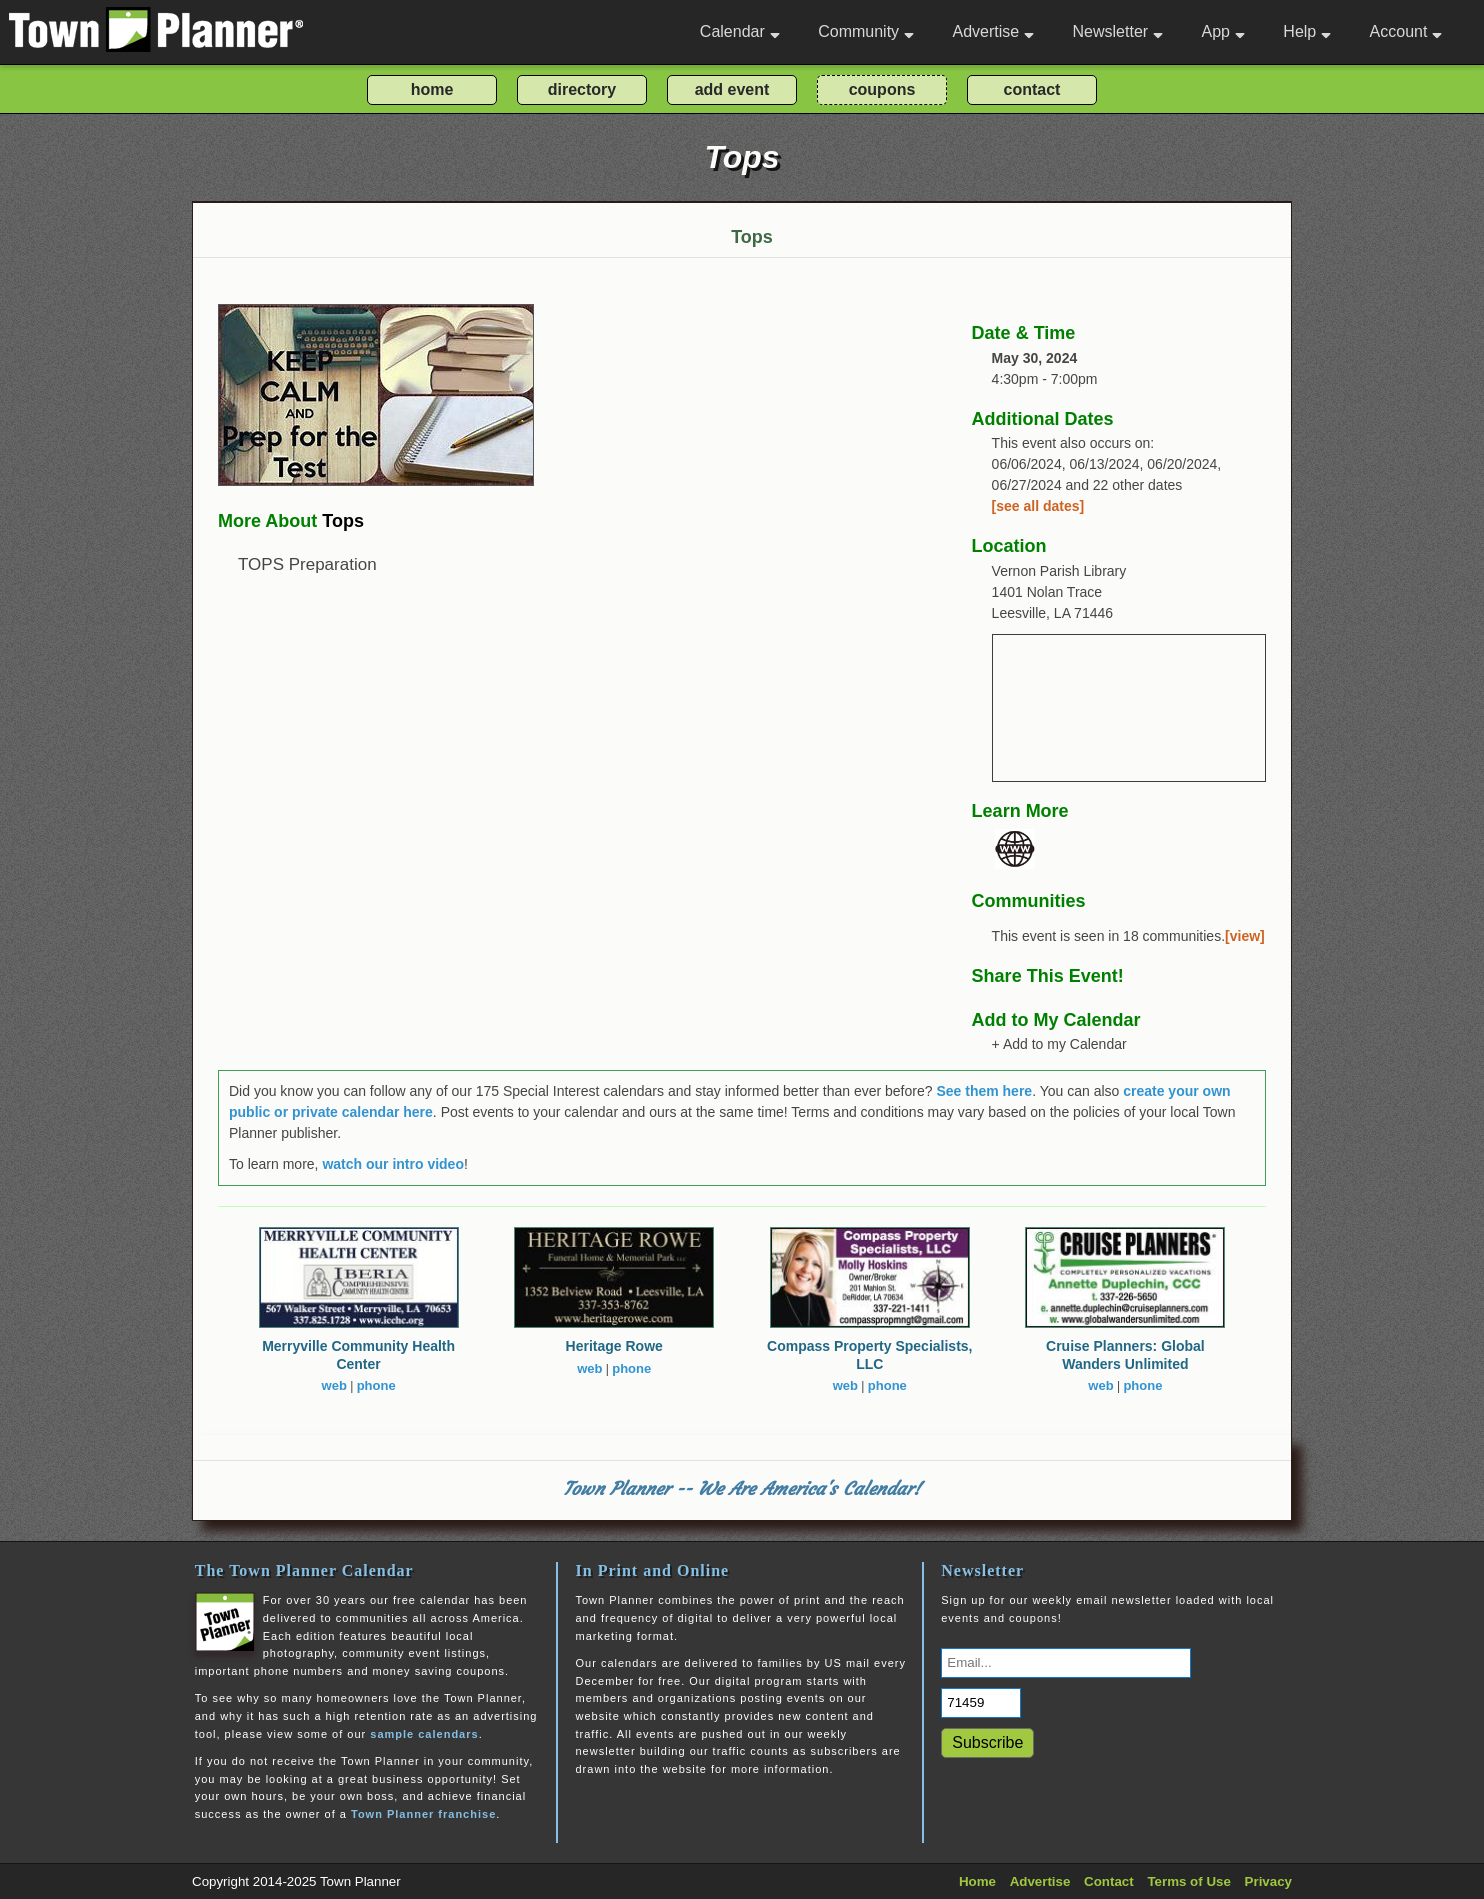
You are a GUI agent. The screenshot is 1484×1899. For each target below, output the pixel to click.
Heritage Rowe (614, 1346)
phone (376, 1385)
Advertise (993, 31)
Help (1307, 31)
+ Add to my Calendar (1059, 1044)
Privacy (1268, 1881)
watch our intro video (393, 1164)
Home (977, 1881)
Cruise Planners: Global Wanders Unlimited (1125, 1355)
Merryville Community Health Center (358, 1355)
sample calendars (424, 1734)
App (1222, 31)
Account (1406, 31)
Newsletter (1118, 31)
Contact (1109, 1881)
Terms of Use (1188, 1881)
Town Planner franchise (423, 1814)
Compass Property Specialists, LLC (869, 1355)
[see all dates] (1038, 506)
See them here (984, 1091)
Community (866, 31)
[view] (1245, 936)
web (334, 1385)
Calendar (740, 31)
